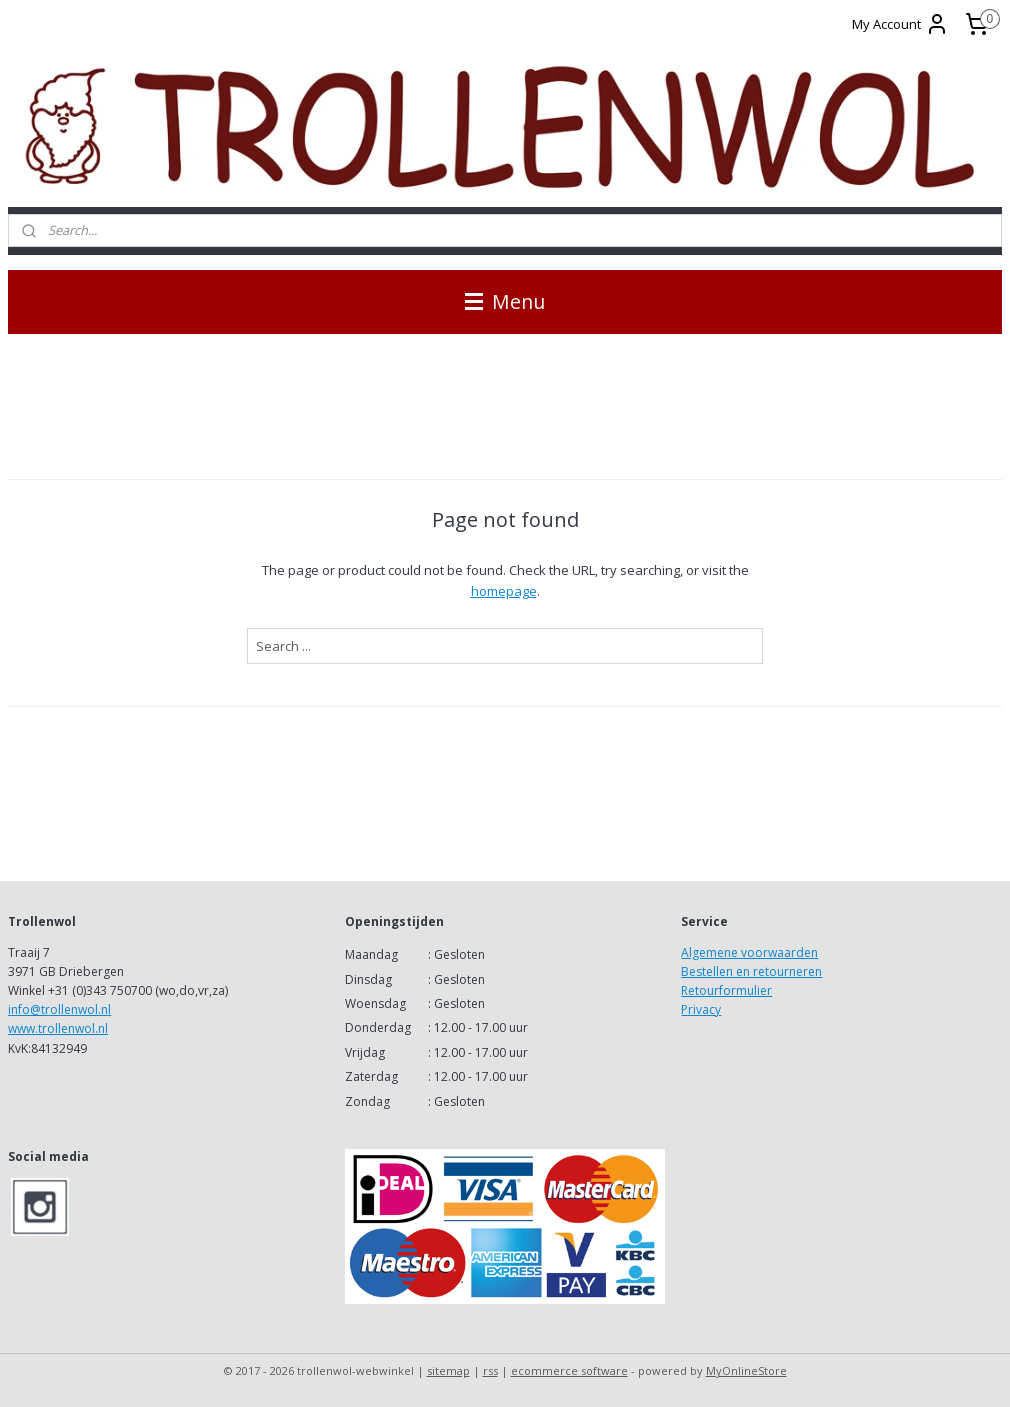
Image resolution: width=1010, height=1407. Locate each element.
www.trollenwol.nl (58, 1028)
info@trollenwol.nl (59, 1009)
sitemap (448, 1370)
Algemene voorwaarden (749, 952)
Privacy (701, 1009)
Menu (505, 301)
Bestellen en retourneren (751, 971)
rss (490, 1370)
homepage (504, 591)
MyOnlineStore (746, 1370)
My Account (900, 24)
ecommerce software (569, 1370)
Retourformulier (726, 990)
